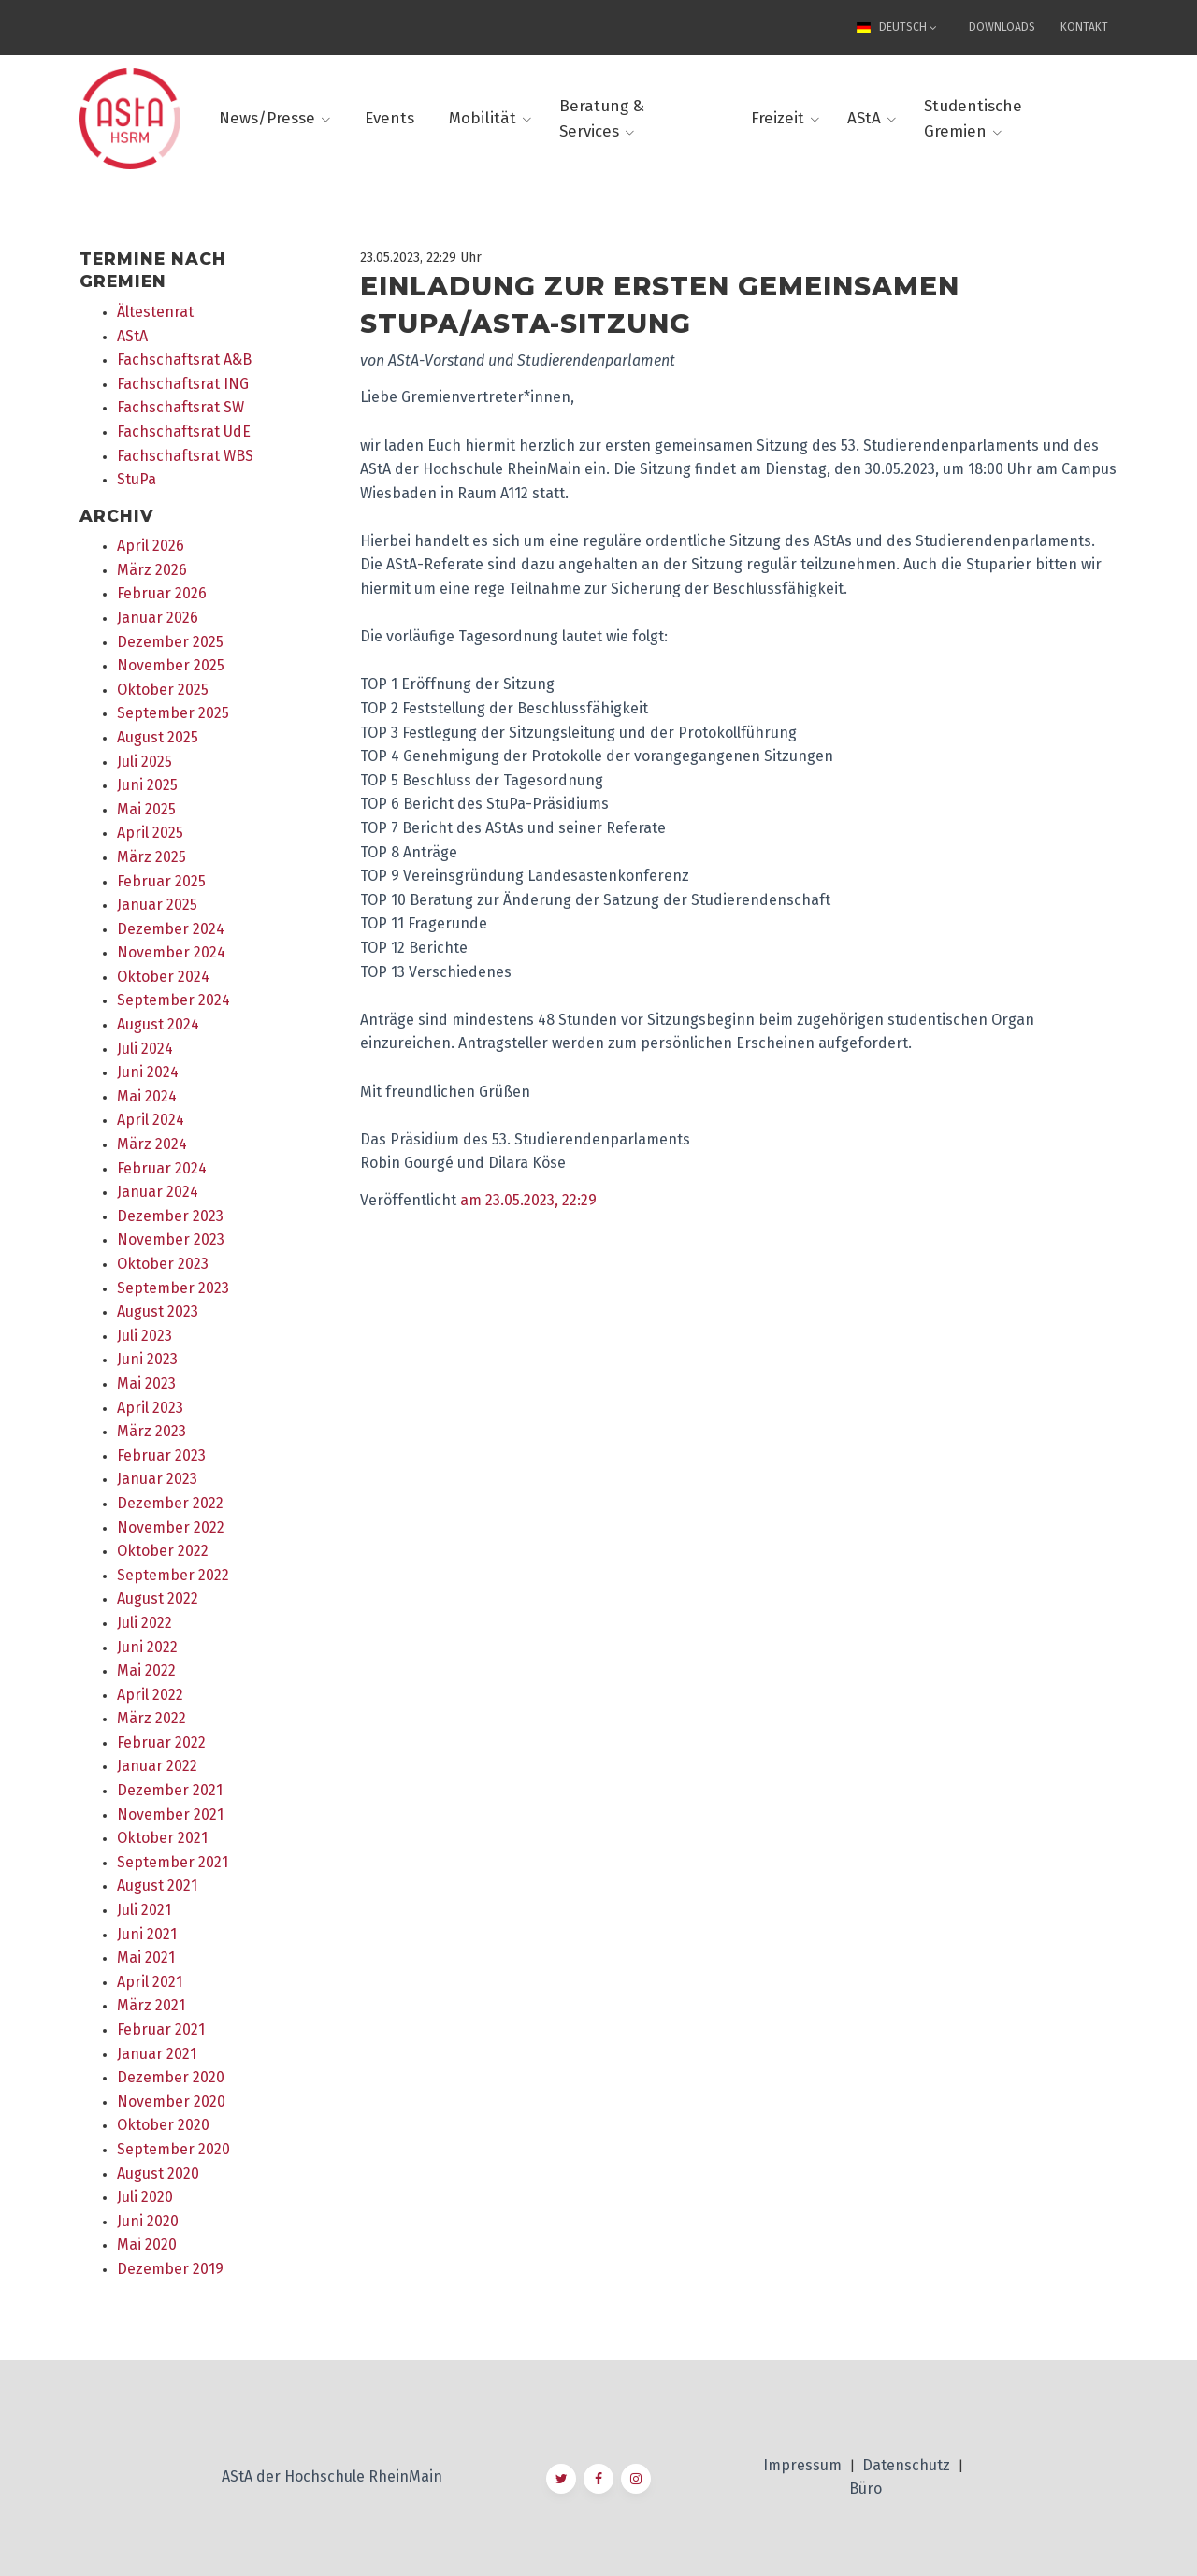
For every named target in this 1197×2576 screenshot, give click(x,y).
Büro (865, 2488)
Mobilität (482, 118)
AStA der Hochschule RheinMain (332, 2476)
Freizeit (777, 118)
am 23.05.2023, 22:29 (528, 1200)
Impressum (804, 2465)
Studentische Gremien (973, 118)
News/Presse (267, 118)
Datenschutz (908, 2465)
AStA (864, 118)
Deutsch (894, 27)
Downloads (1002, 27)
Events (389, 118)
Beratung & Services (601, 118)
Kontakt (1084, 27)
